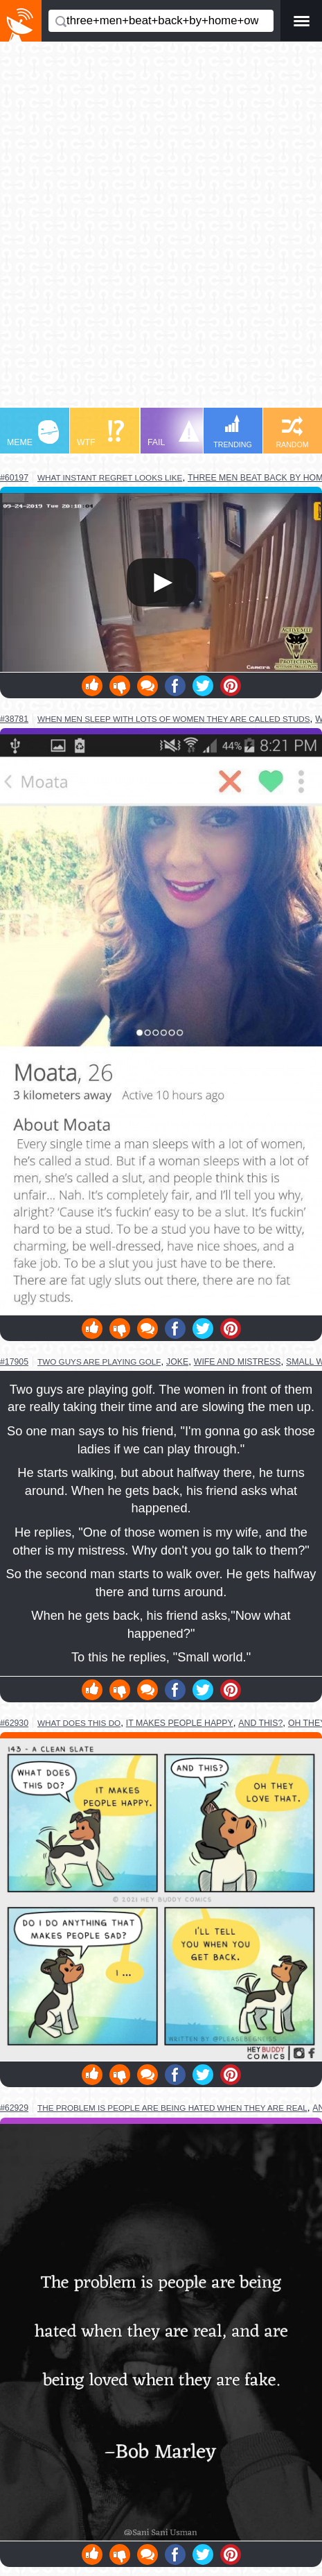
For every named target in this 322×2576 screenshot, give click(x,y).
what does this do (78, 1722)
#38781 (14, 719)
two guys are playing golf (99, 1361)
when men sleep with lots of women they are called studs (173, 718)
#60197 (14, 478)
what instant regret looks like (109, 477)
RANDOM (292, 432)
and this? (260, 1723)
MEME (33, 433)
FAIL (173, 433)
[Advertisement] (161, 231)
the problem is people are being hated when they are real (172, 2107)
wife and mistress (237, 1362)
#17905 (14, 1362)
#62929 (14, 2108)
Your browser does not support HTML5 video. (161, 582)
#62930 (14, 1723)
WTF (100, 433)
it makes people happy (179, 1723)
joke (177, 1362)
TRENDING (232, 432)
